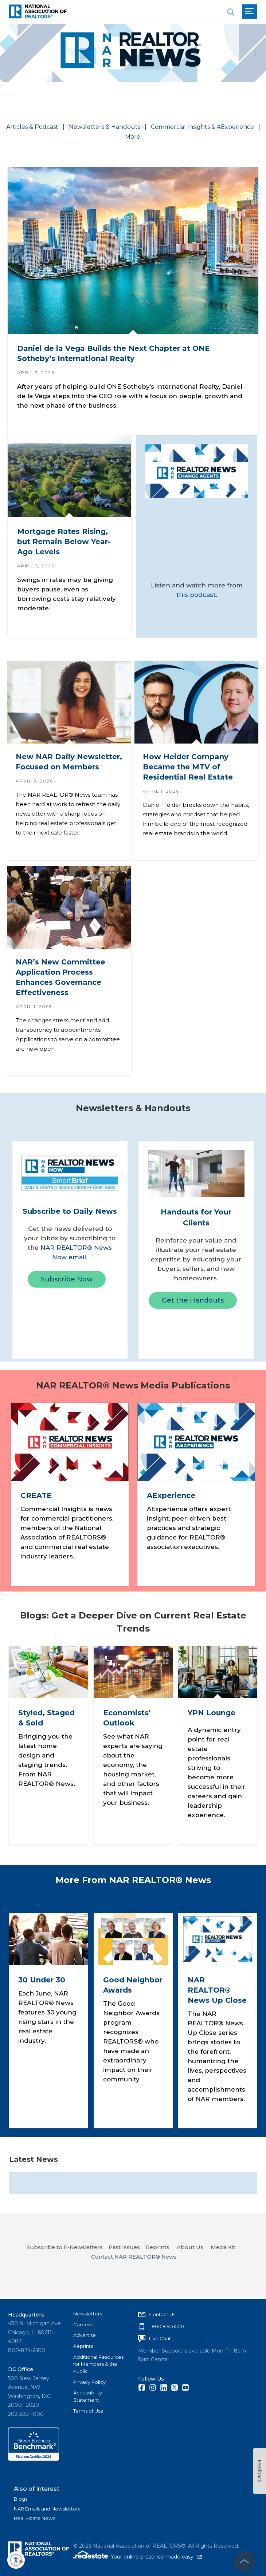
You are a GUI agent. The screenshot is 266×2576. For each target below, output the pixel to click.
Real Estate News (34, 2518)
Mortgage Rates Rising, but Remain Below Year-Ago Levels (65, 538)
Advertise (84, 2335)
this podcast (196, 593)
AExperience (172, 1497)
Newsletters (87, 2314)
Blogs (20, 2499)
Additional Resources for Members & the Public (98, 2364)
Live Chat (160, 2338)
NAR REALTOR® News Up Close (217, 1991)
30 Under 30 (41, 1981)
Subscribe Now (67, 1283)
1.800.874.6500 (166, 2326)
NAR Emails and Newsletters (47, 2509)
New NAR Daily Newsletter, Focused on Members (63, 762)
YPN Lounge (211, 1714)
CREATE (37, 1497)
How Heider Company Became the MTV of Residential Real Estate (189, 762)
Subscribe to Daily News (70, 1214)
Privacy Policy (89, 2382)
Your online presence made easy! (156, 2556)
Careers (82, 2324)
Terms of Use (88, 2411)
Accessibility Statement (87, 2396)
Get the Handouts (193, 1304)
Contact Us (162, 2314)
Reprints (83, 2346)
